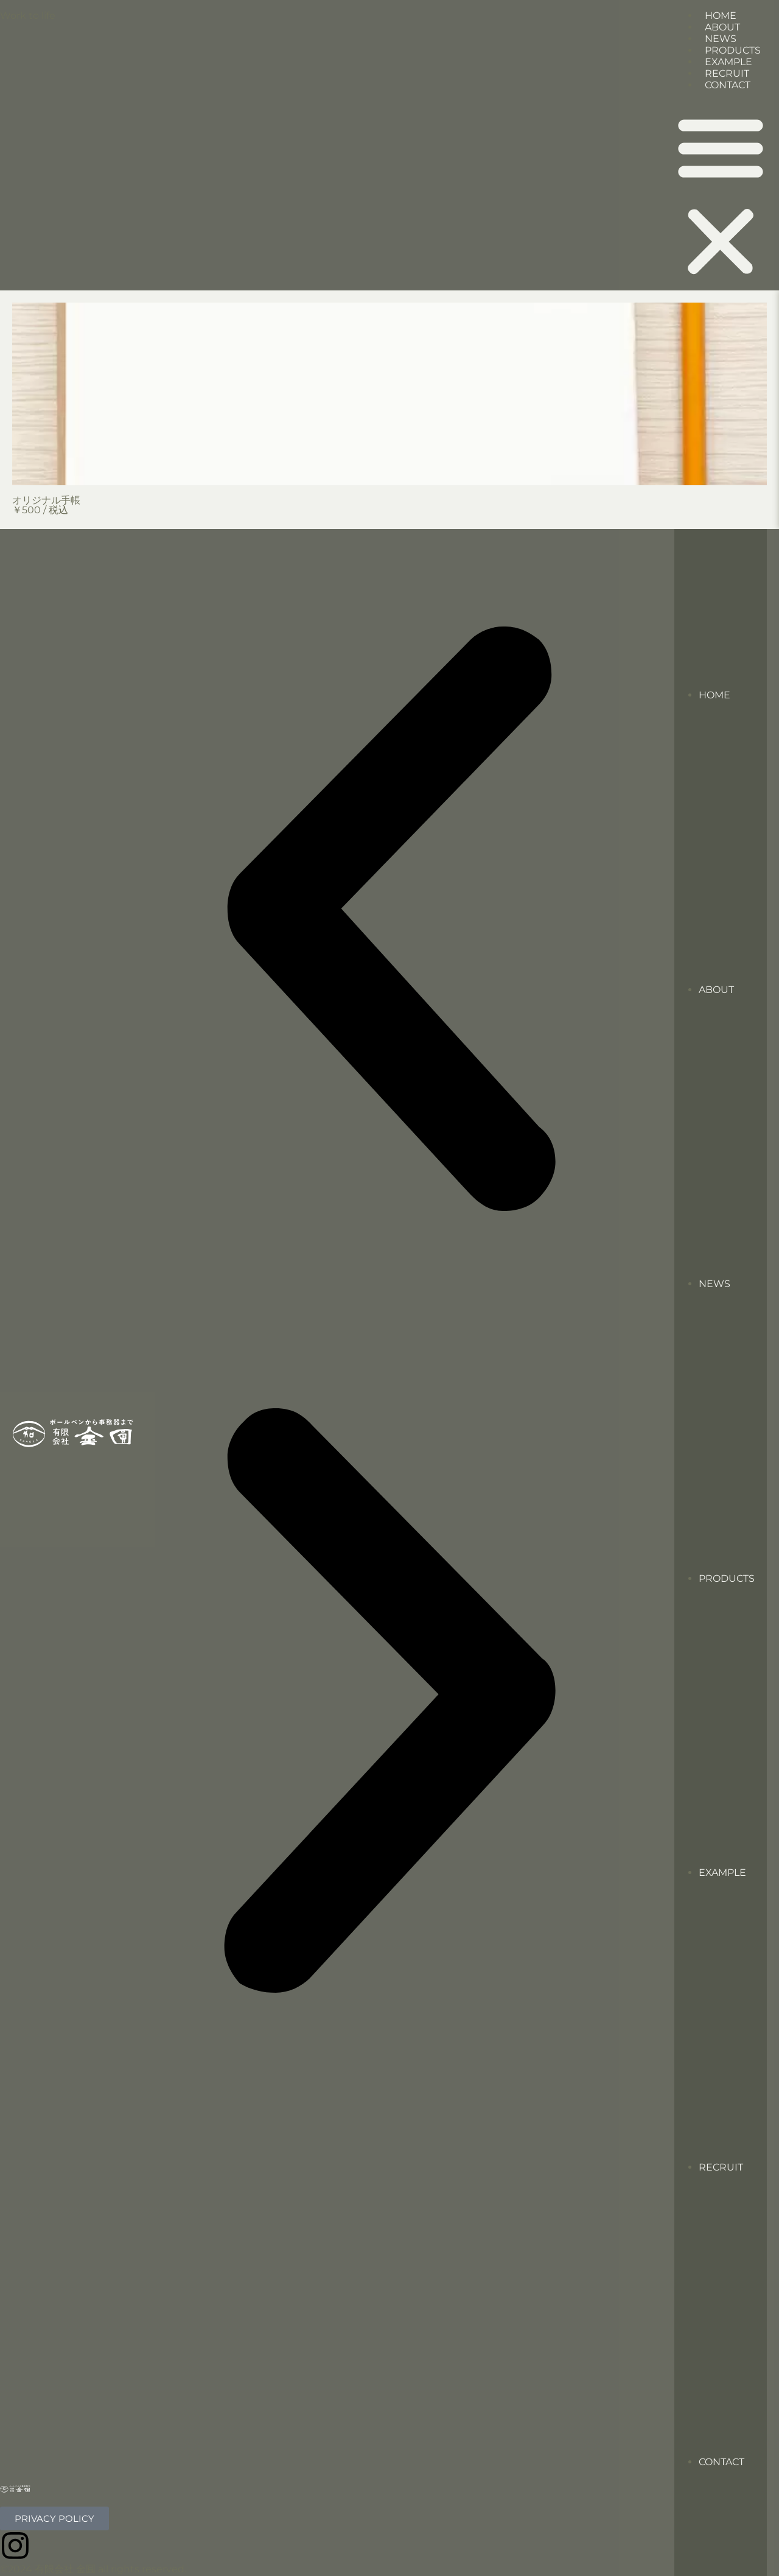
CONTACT (727, 85)
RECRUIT (721, 2167)
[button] (720, 195)
